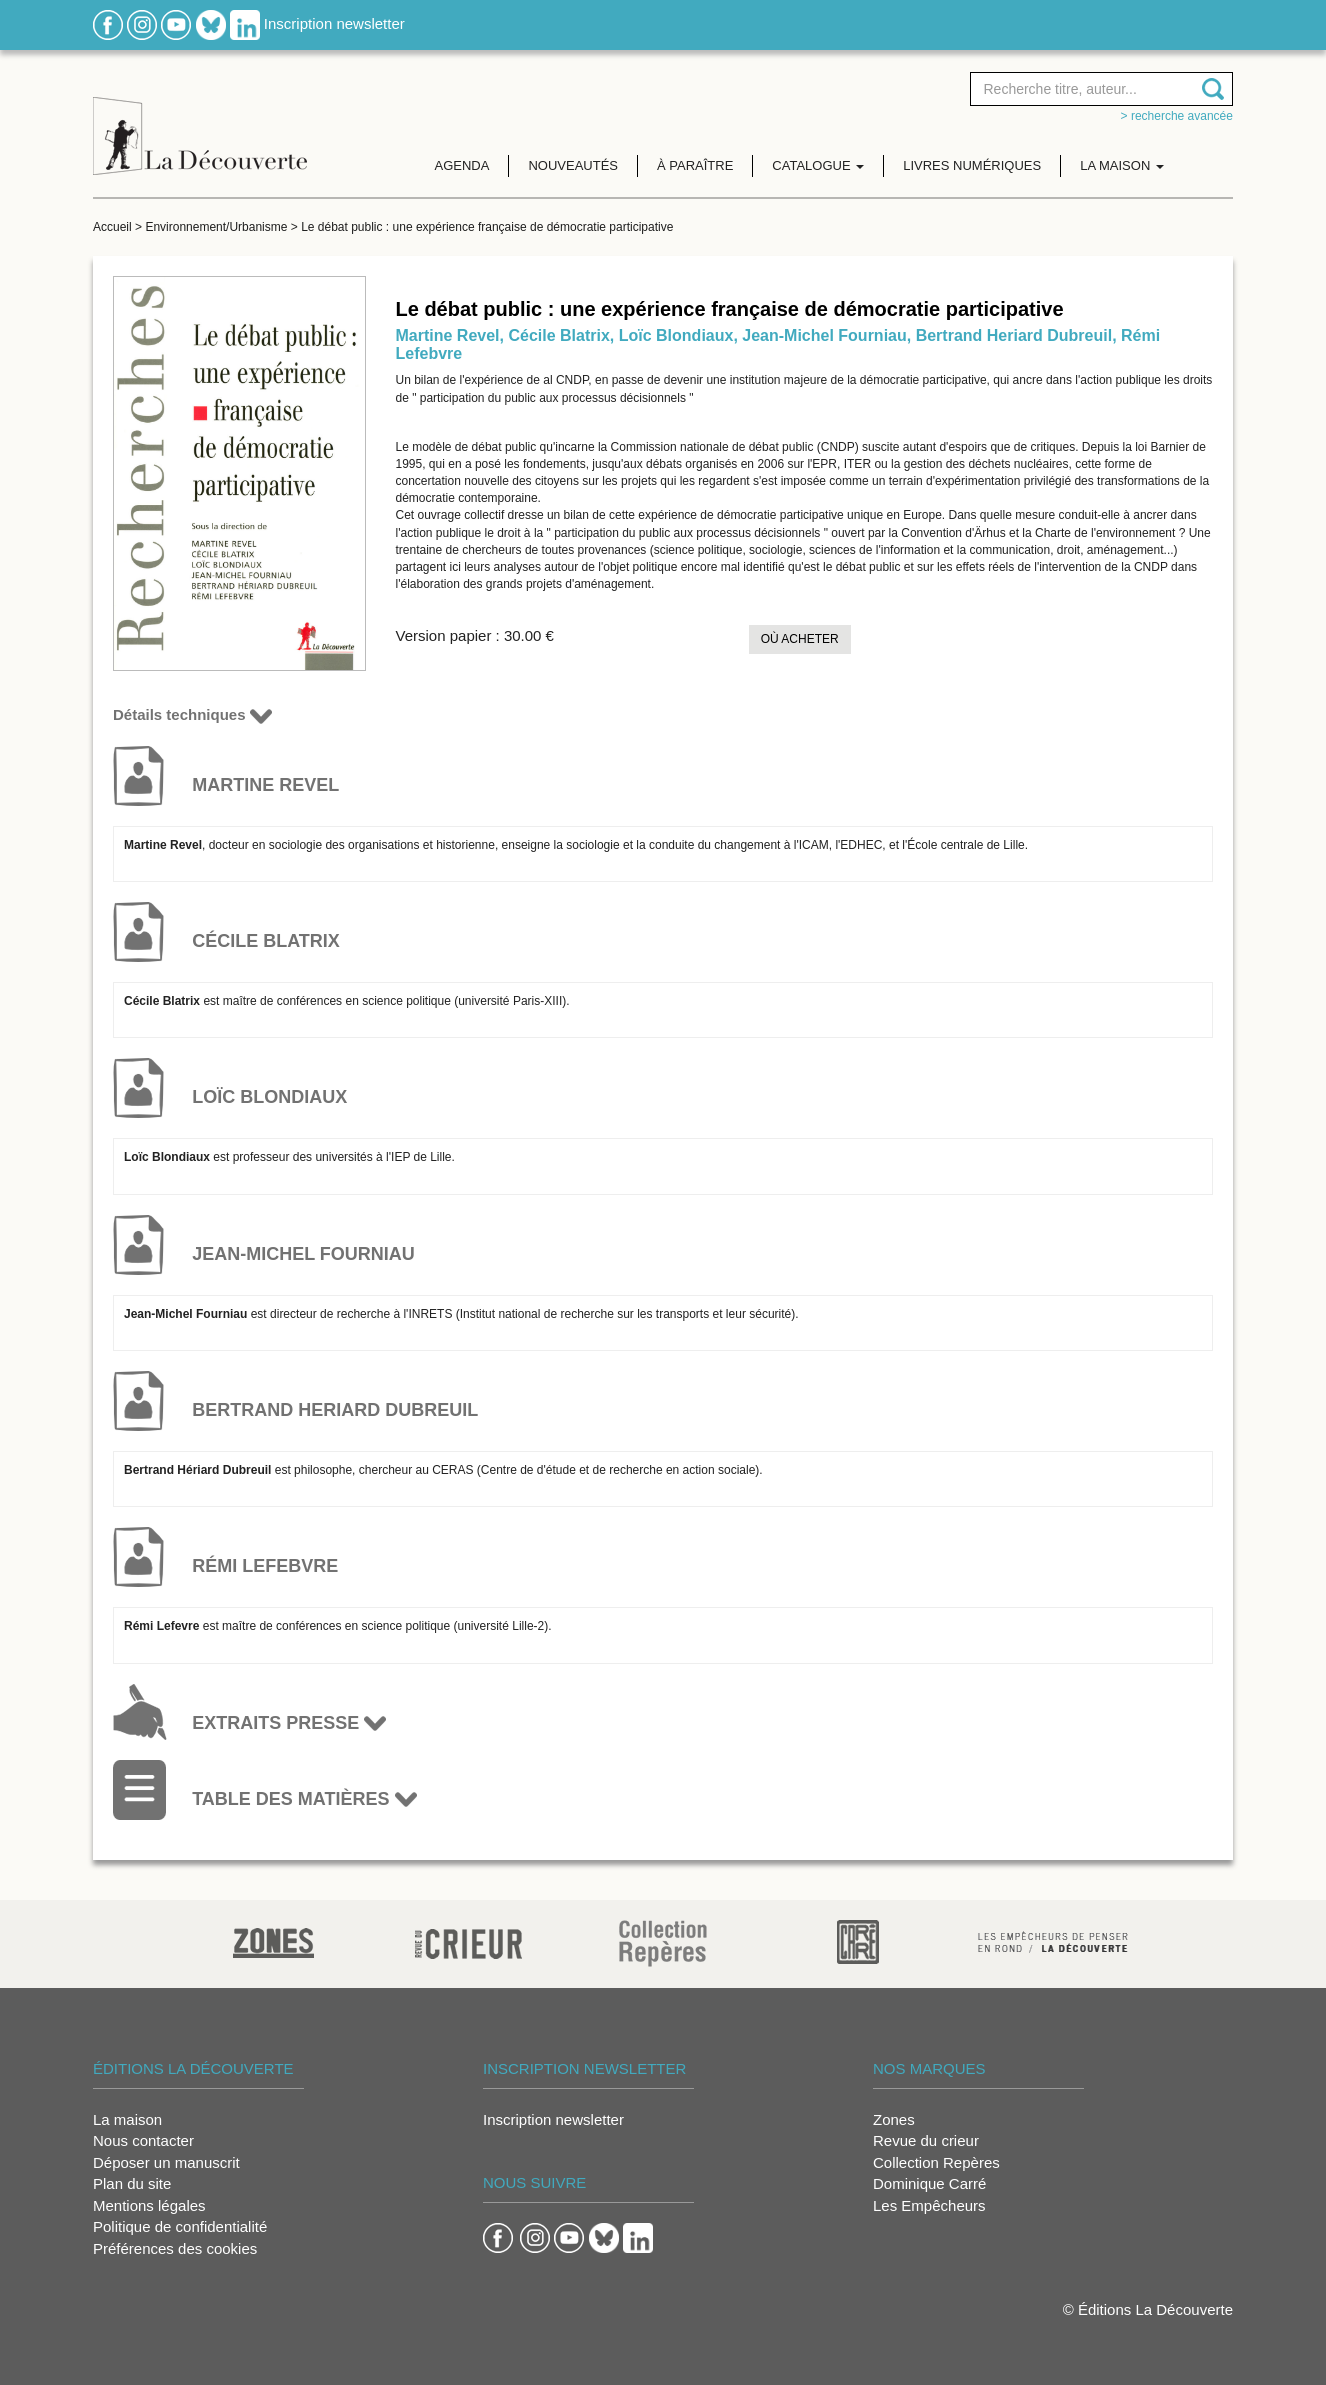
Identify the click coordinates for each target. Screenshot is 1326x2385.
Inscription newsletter (334, 23)
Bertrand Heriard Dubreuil (1014, 335)
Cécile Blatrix (558, 335)
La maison (127, 2119)
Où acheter (800, 639)
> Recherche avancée (1177, 116)
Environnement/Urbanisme (216, 227)
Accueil (112, 227)
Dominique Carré (929, 2183)
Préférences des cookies (175, 2248)
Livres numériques (972, 165)
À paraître (695, 165)
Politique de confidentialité (180, 2226)
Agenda (462, 165)
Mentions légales (149, 2205)
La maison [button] (1122, 165)
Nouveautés (573, 165)
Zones (894, 2119)
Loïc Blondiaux (676, 335)
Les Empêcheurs (929, 2205)
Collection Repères (936, 2162)
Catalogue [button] (818, 165)
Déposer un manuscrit (166, 2162)
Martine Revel (448, 335)
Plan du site (132, 2183)
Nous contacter (143, 2140)
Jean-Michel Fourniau (824, 335)
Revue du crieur (926, 2140)
